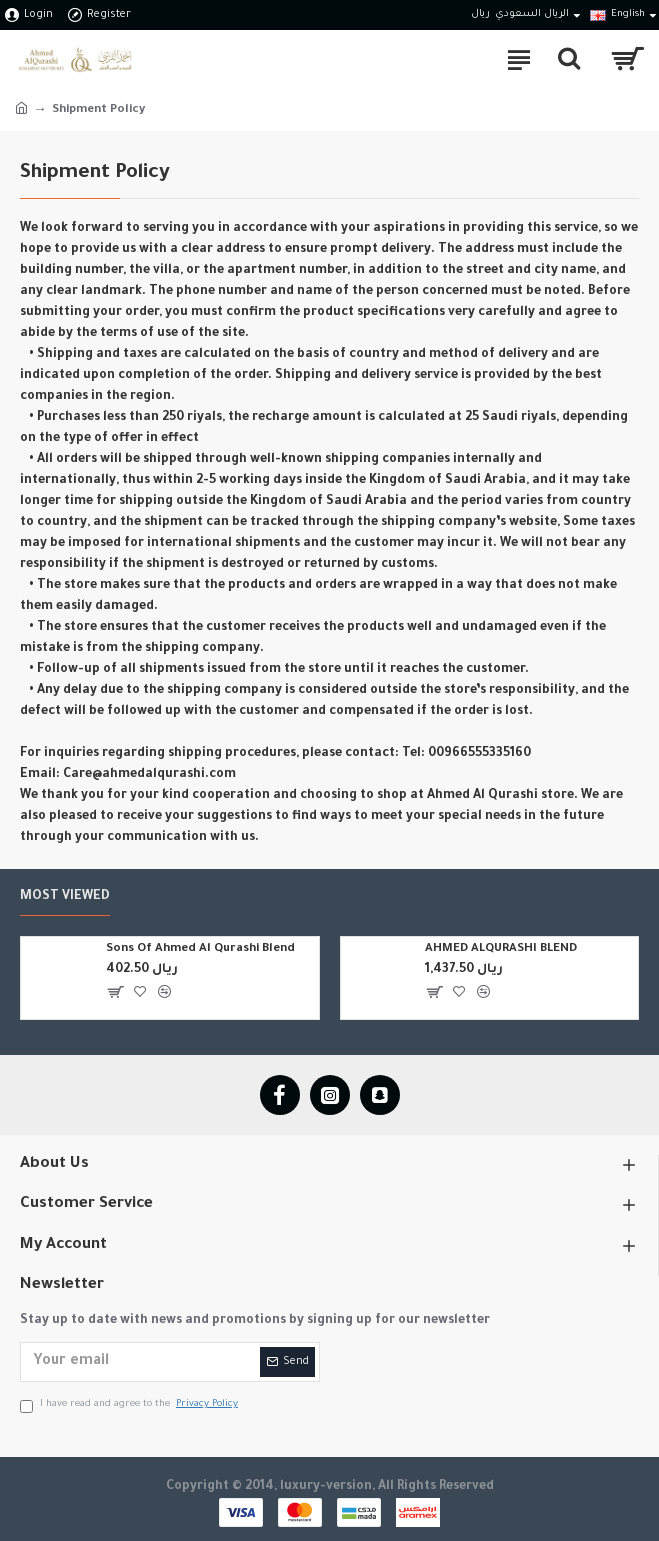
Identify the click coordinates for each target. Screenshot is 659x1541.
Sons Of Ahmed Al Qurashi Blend (200, 949)
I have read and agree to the (130, 1405)
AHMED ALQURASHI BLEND (501, 949)
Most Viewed (65, 897)
